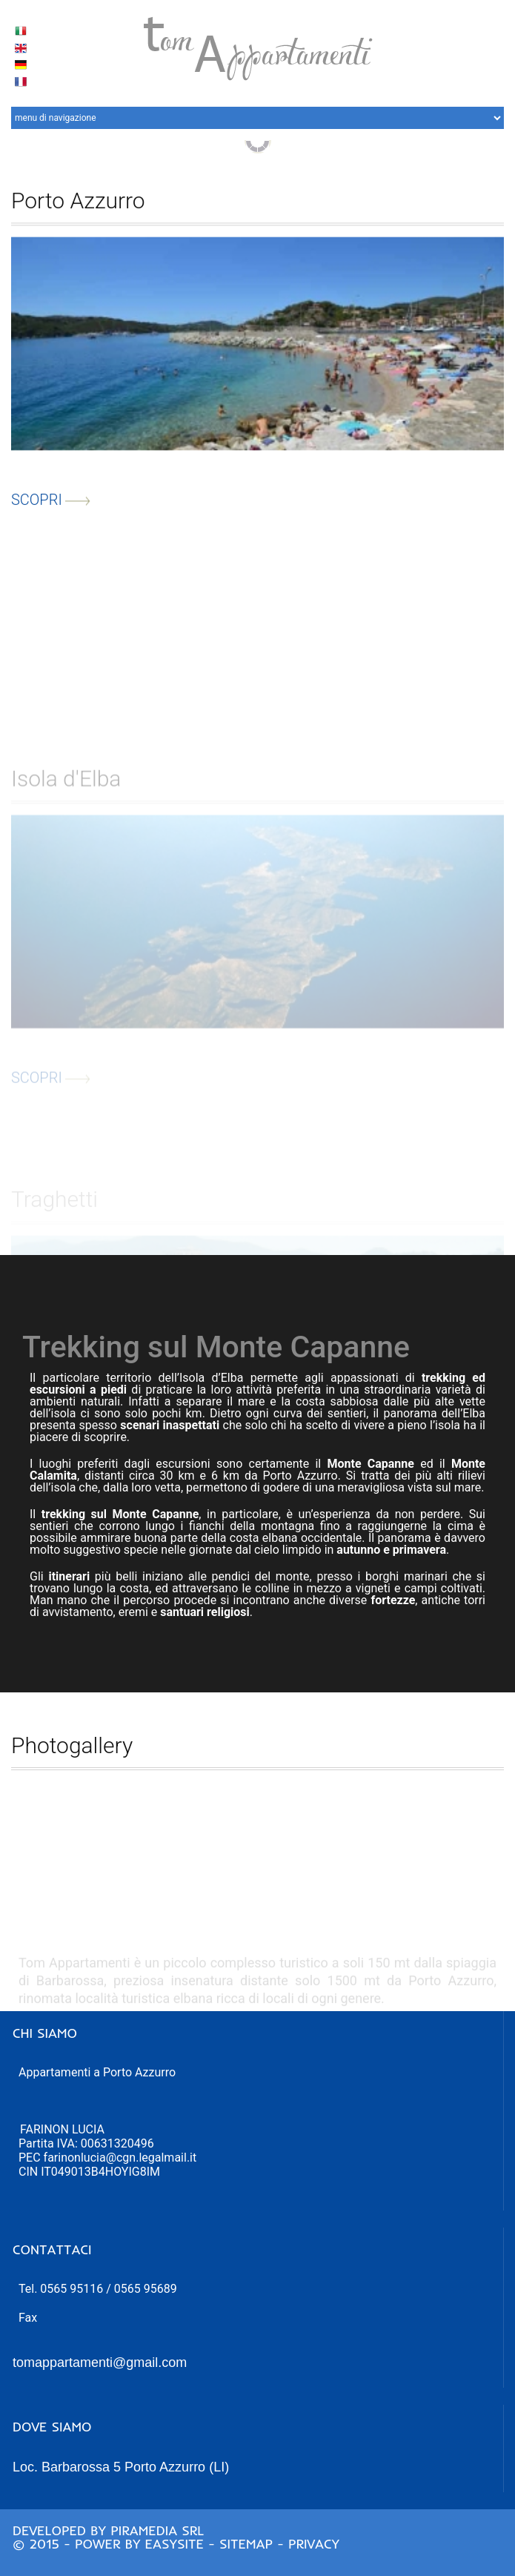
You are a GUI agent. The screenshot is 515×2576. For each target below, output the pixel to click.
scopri (50, 509)
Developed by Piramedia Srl (108, 2530)
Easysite (174, 2543)
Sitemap (246, 2543)
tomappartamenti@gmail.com (100, 2362)
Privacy (313, 2543)
